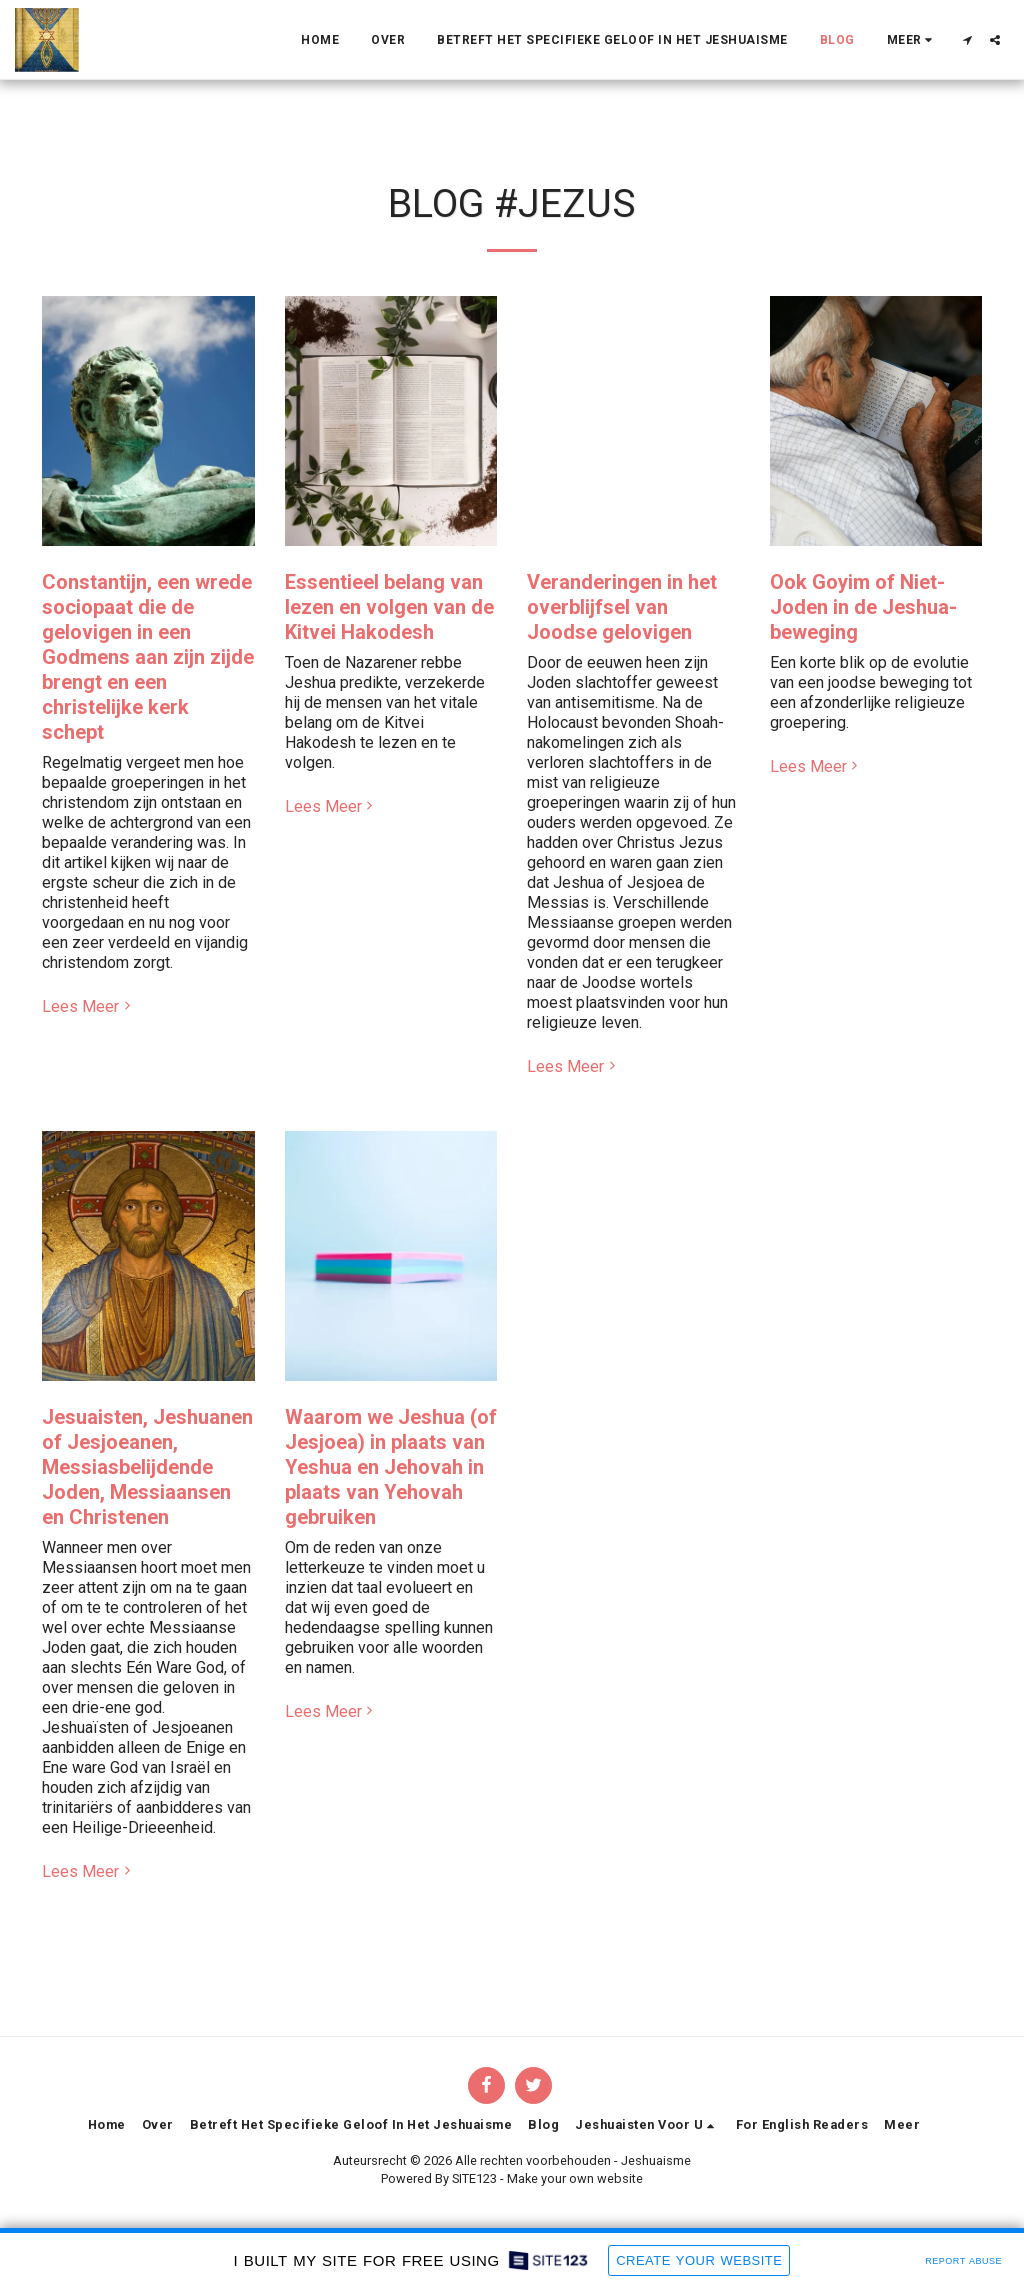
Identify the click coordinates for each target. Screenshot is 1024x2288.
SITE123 (474, 2178)
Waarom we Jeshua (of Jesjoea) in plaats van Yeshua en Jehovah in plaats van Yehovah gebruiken (391, 1467)
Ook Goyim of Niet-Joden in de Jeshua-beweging (863, 607)
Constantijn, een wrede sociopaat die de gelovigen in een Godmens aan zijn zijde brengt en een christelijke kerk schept (148, 657)
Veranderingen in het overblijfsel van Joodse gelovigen (622, 607)
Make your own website (575, 2178)
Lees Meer (88, 1006)
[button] (967, 40)
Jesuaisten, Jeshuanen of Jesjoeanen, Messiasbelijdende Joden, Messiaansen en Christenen (147, 1467)
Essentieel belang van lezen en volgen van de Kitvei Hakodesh (389, 607)
